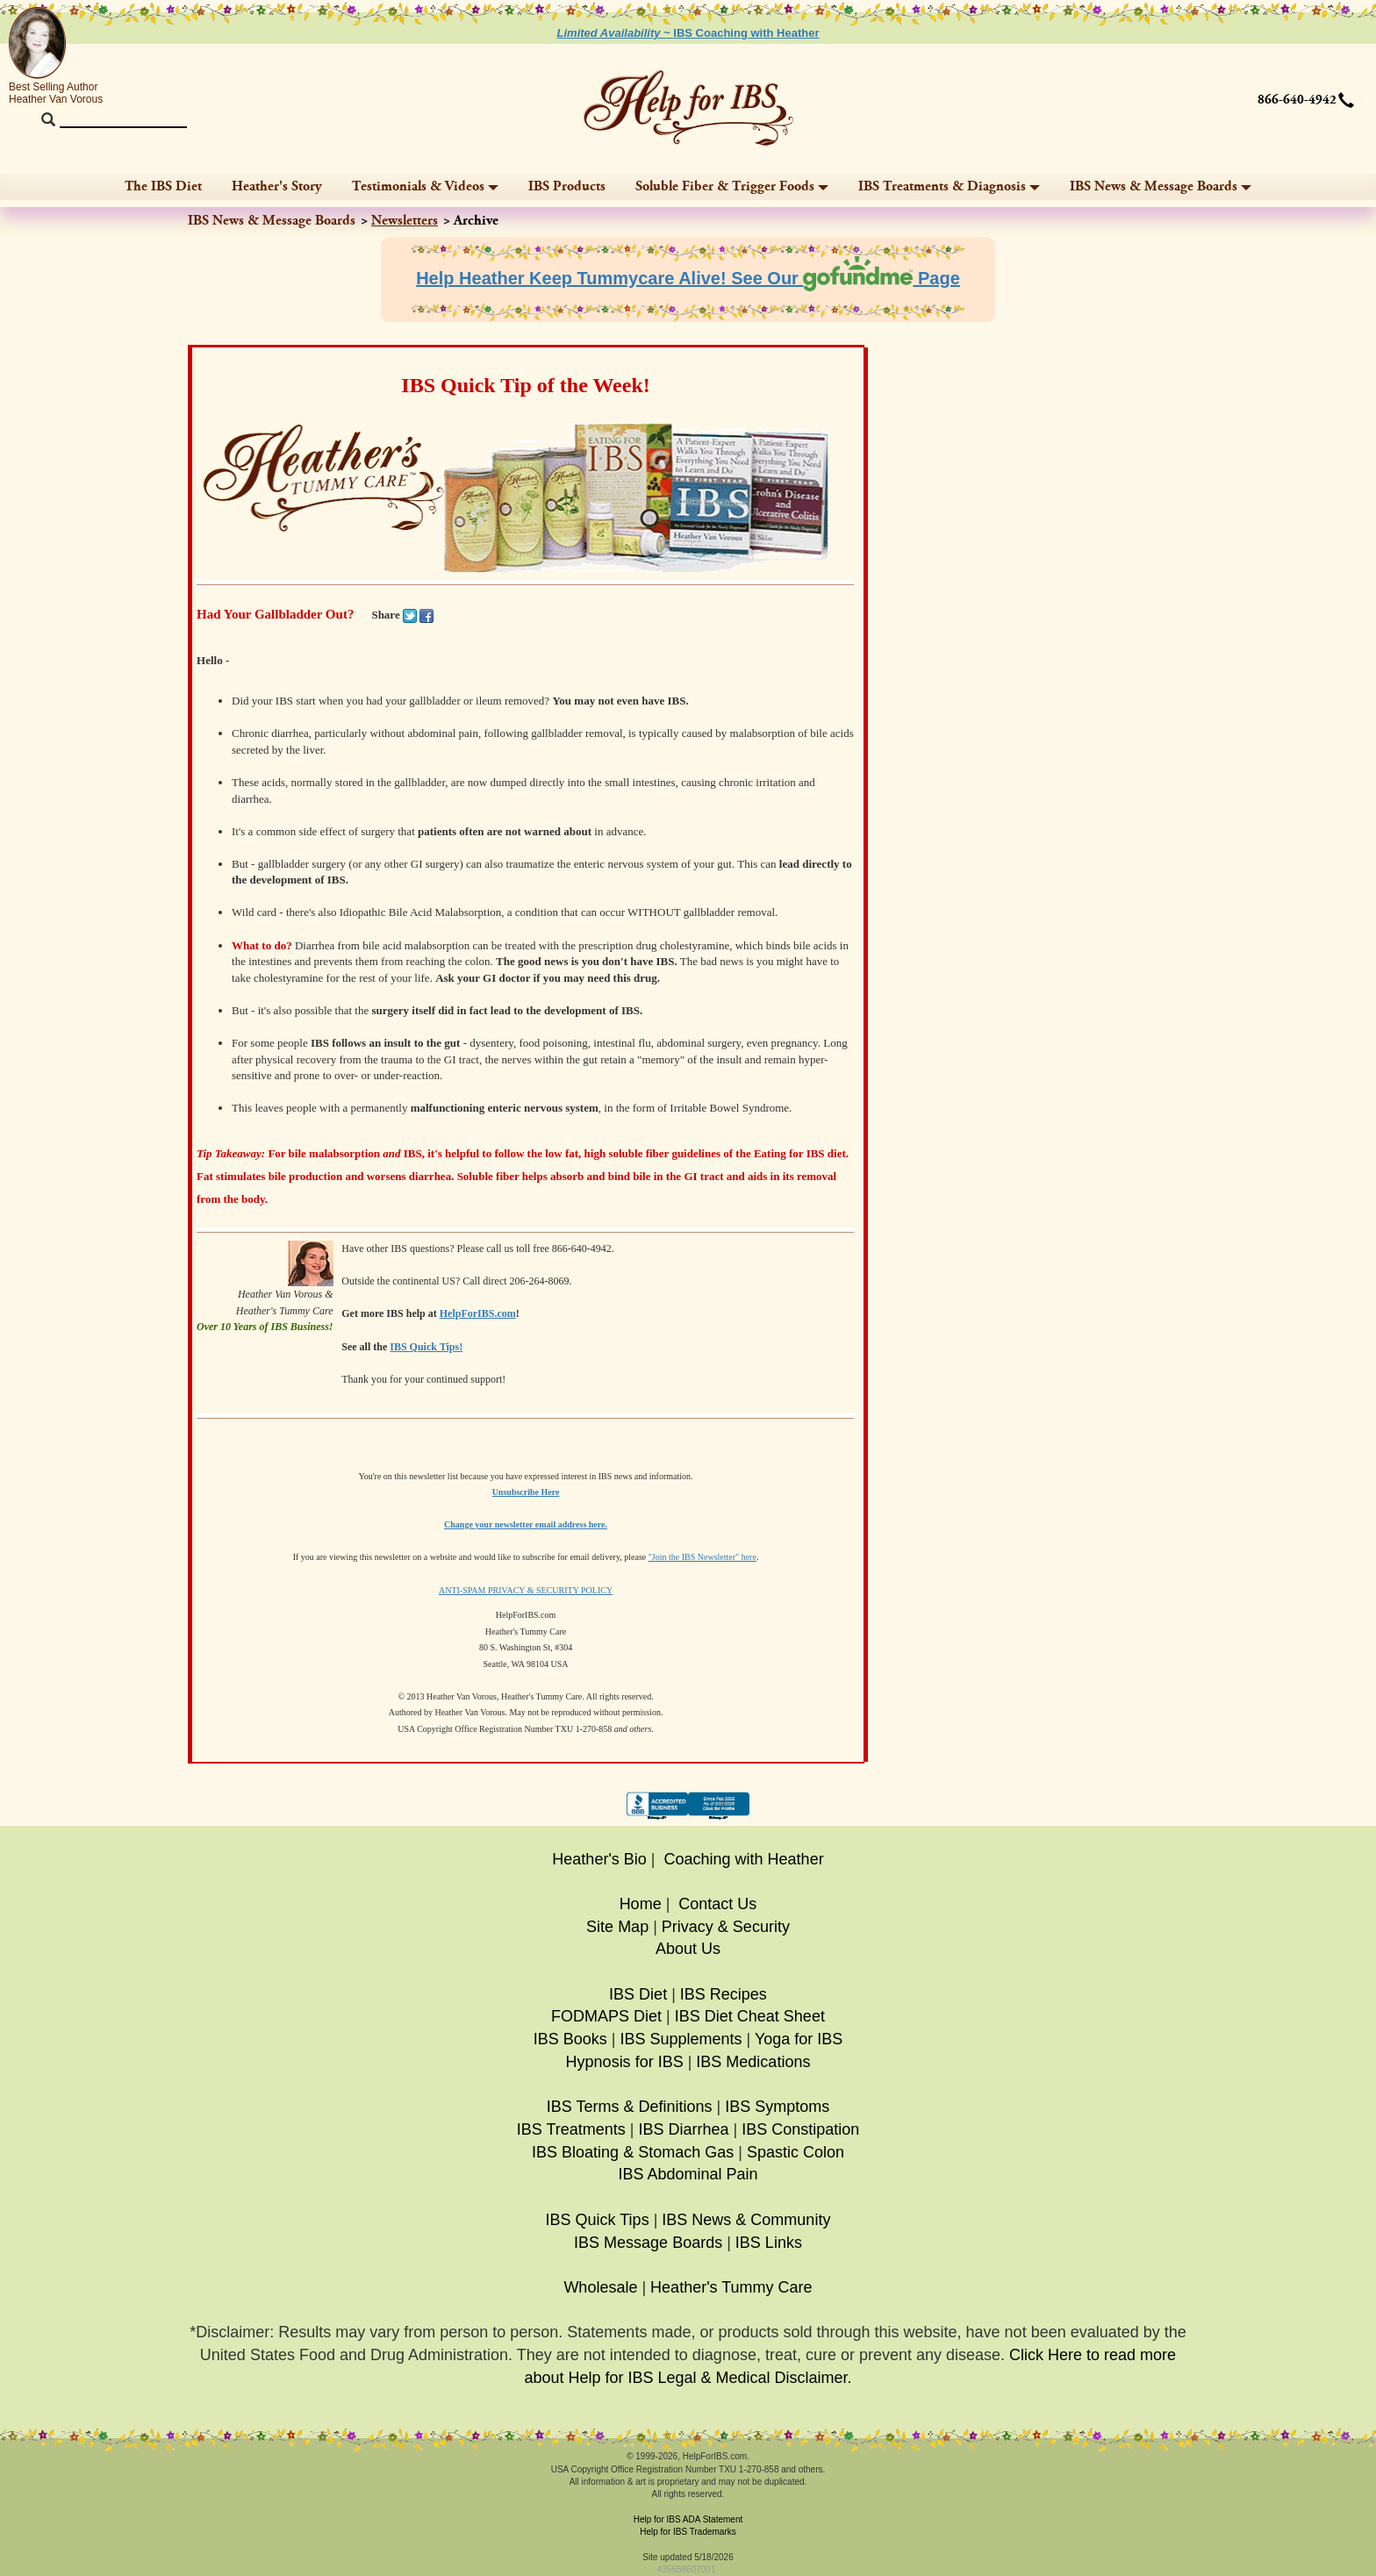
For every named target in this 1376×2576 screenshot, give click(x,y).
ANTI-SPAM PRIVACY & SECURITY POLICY (526, 1590)
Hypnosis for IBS (625, 2062)
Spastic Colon (795, 2152)
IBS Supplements (681, 2039)
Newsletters (404, 220)
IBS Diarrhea (683, 2129)
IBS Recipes (723, 1994)
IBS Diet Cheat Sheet (750, 2016)
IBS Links (768, 2242)
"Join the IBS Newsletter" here (702, 1557)
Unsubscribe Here (526, 1492)
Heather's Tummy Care (731, 2287)
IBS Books (570, 2039)
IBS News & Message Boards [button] (1160, 186)
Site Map (617, 1927)
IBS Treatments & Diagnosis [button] (949, 186)
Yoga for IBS (798, 2039)
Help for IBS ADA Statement (688, 2519)
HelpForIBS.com (478, 1313)
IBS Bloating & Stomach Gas (633, 2152)
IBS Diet (638, 1994)
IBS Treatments (571, 2129)
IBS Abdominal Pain (687, 2174)
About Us (688, 1948)
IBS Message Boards (648, 2242)
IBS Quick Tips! (426, 1347)
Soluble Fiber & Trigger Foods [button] (731, 186)
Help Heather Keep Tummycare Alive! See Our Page (688, 278)
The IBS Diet (163, 186)
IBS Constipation (800, 2129)
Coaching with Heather (744, 1859)
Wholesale (600, 2287)
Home (641, 1904)
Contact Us (717, 1904)
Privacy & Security (726, 1927)
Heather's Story (277, 186)
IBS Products (567, 186)
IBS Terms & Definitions (630, 2106)
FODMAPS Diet (606, 2016)
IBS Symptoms (777, 2106)
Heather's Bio (599, 1859)
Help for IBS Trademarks (687, 2532)
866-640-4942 (1297, 100)
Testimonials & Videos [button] (425, 186)
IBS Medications (753, 2062)
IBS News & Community (746, 2220)
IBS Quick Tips (597, 2220)
